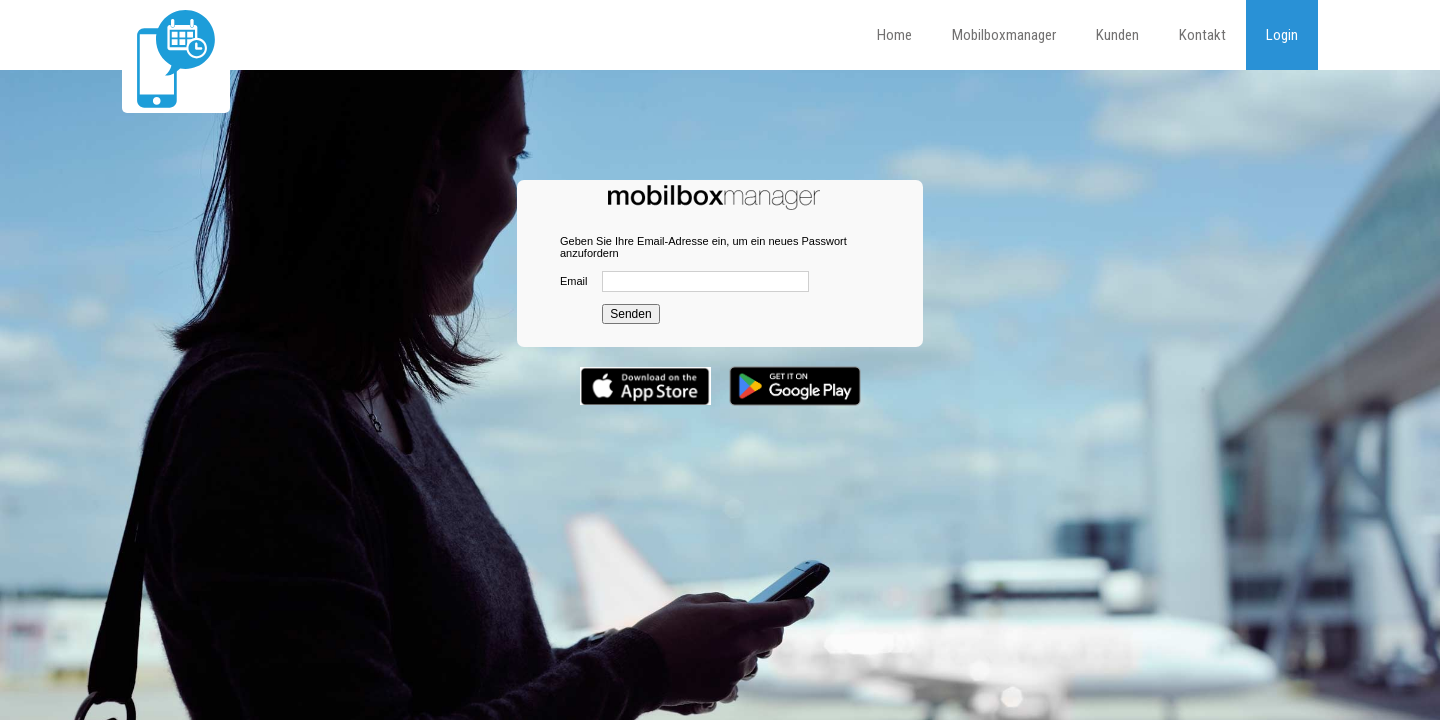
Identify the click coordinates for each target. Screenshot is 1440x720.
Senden (630, 314)
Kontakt (1202, 35)
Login (1282, 35)
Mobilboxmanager (1004, 35)
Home (894, 35)
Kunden (1117, 35)
